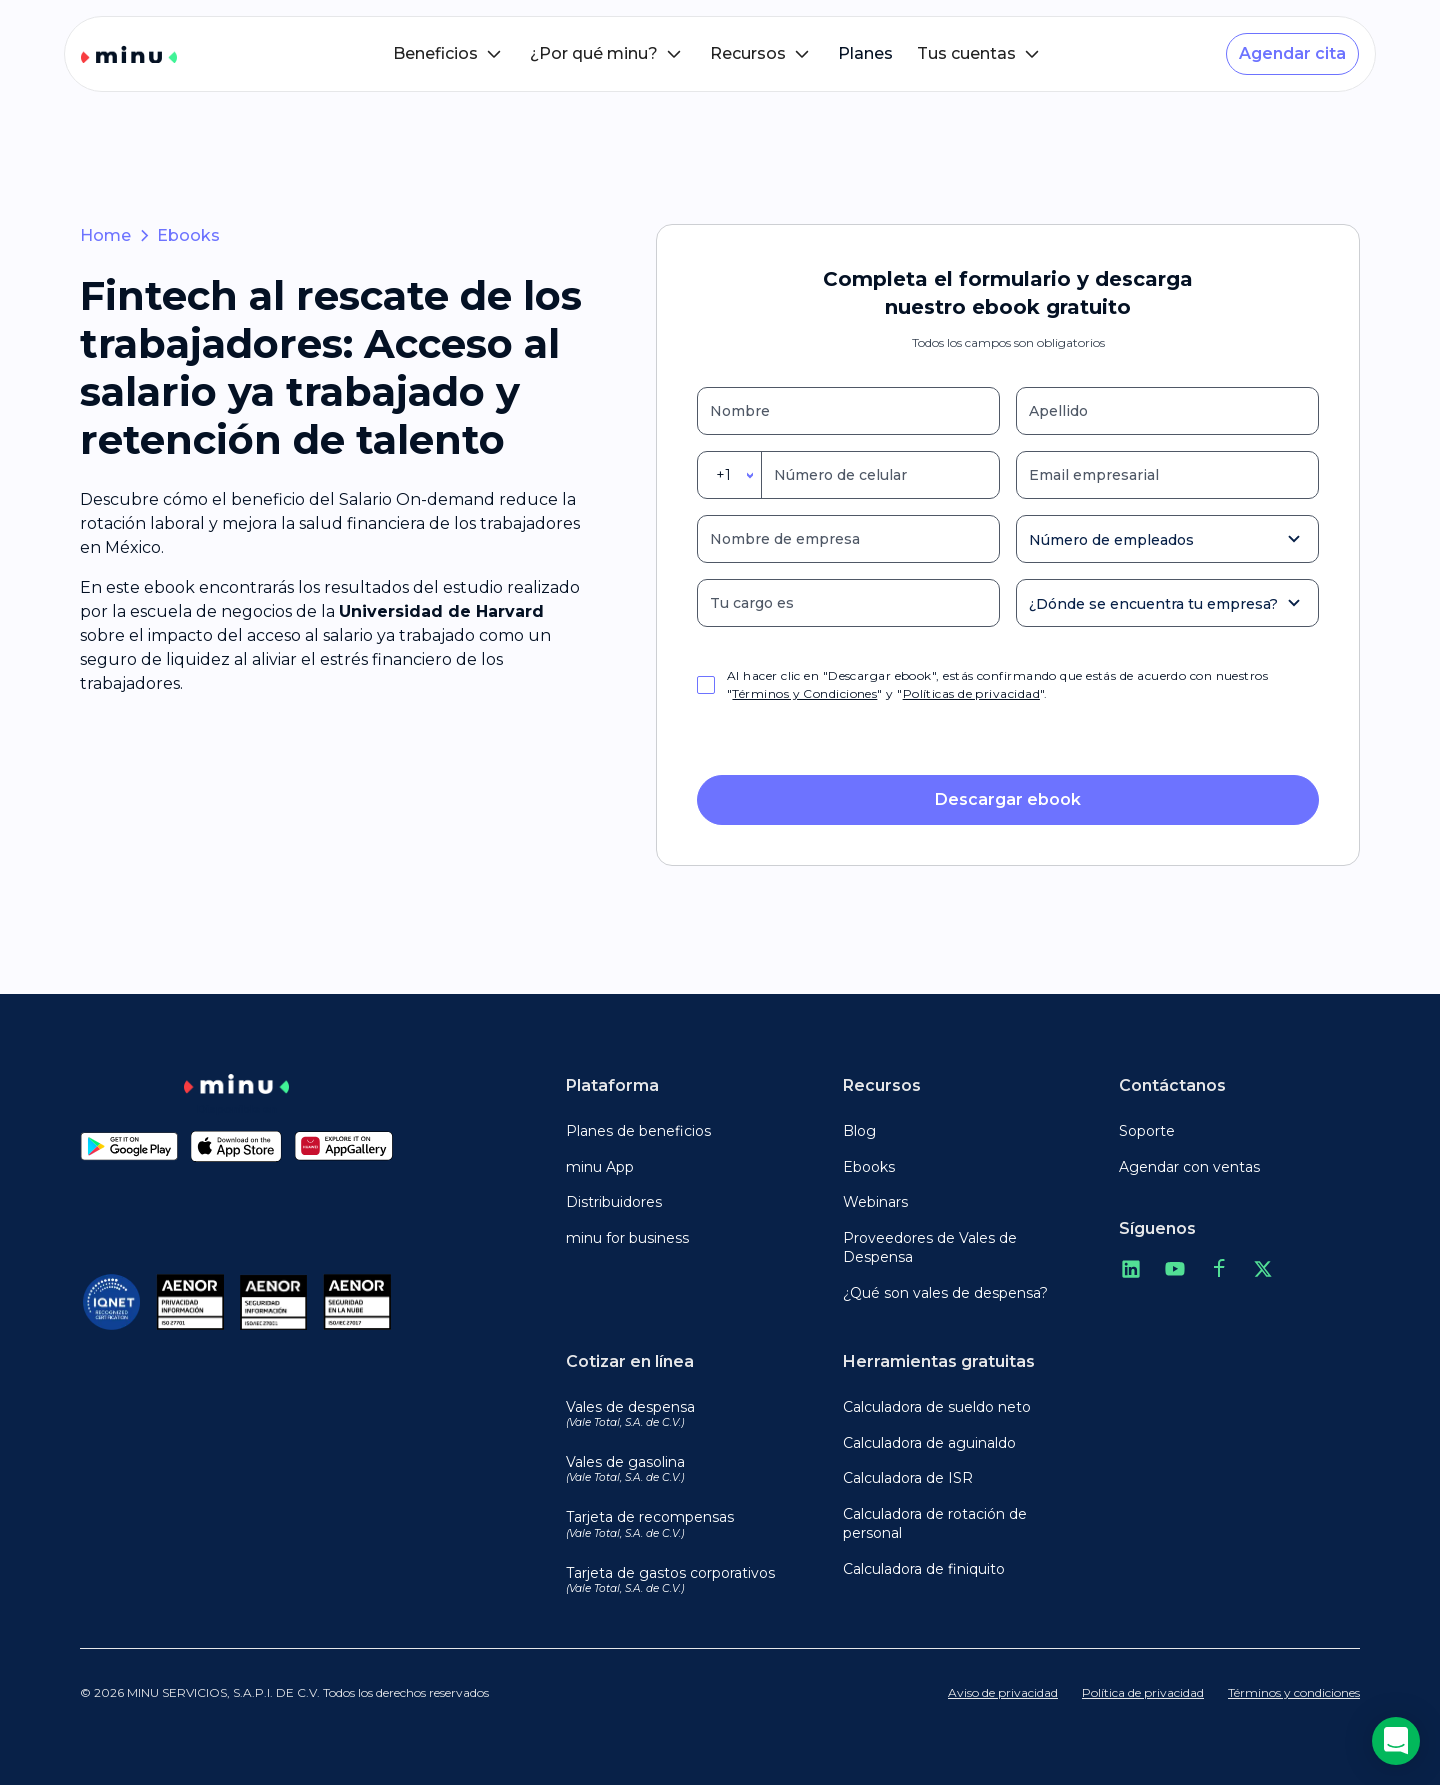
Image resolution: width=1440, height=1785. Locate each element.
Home (105, 235)
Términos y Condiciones (804, 693)
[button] (449, 54)
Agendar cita (1292, 53)
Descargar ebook (1008, 799)
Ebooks (188, 235)
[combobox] (730, 475)
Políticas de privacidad (971, 693)
